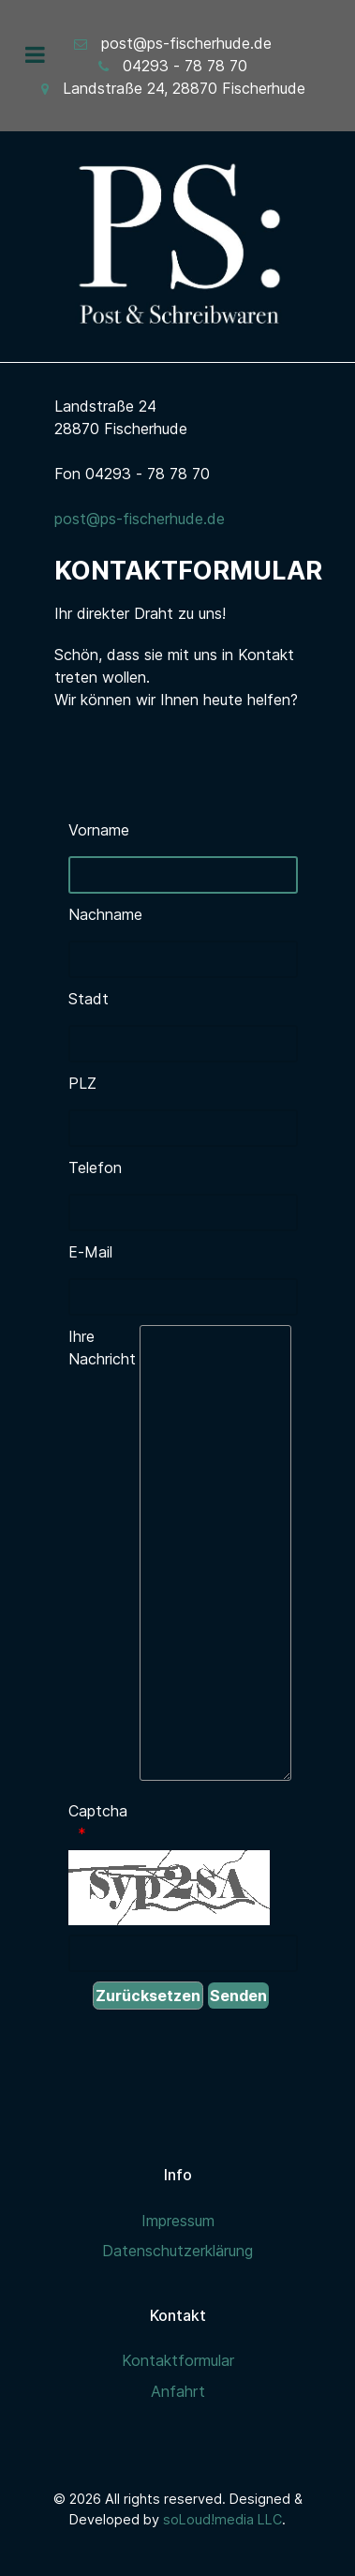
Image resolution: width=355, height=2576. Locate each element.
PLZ (82, 1083)
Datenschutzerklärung (177, 2250)
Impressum (177, 2220)
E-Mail (90, 1252)
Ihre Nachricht (102, 1347)
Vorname (98, 830)
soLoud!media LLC (222, 2519)
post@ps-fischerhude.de (186, 43)
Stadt (88, 998)
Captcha (97, 1810)
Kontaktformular (178, 2360)
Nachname (103, 914)
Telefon (95, 1167)
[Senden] (238, 1995)
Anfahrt (178, 2391)
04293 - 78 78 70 (185, 65)
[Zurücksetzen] (148, 1995)
